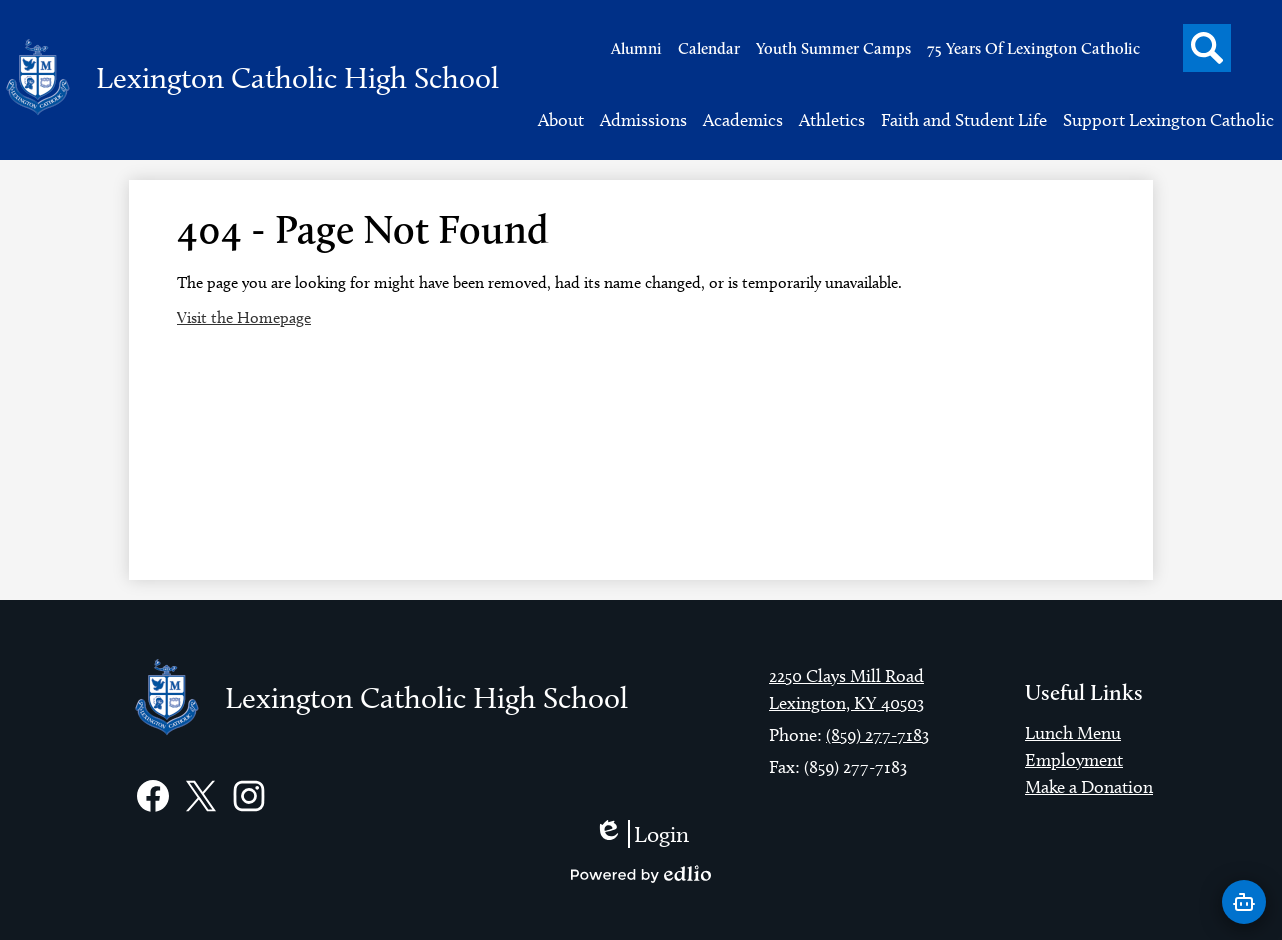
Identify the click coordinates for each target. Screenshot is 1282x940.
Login (641, 834)
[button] (561, 120)
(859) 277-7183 (877, 735)
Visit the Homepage (244, 317)
